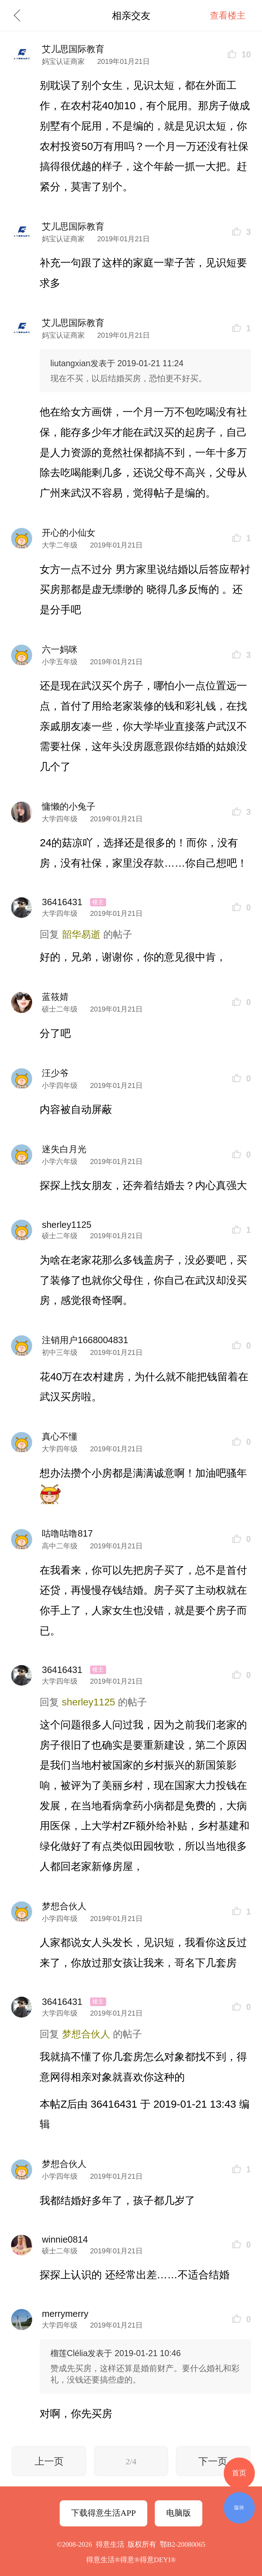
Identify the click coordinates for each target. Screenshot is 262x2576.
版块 (239, 2507)
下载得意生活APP (103, 2512)
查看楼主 (228, 15)
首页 (239, 2473)
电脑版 (178, 2512)
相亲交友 (131, 15)
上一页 (49, 2461)
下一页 (212, 2461)
